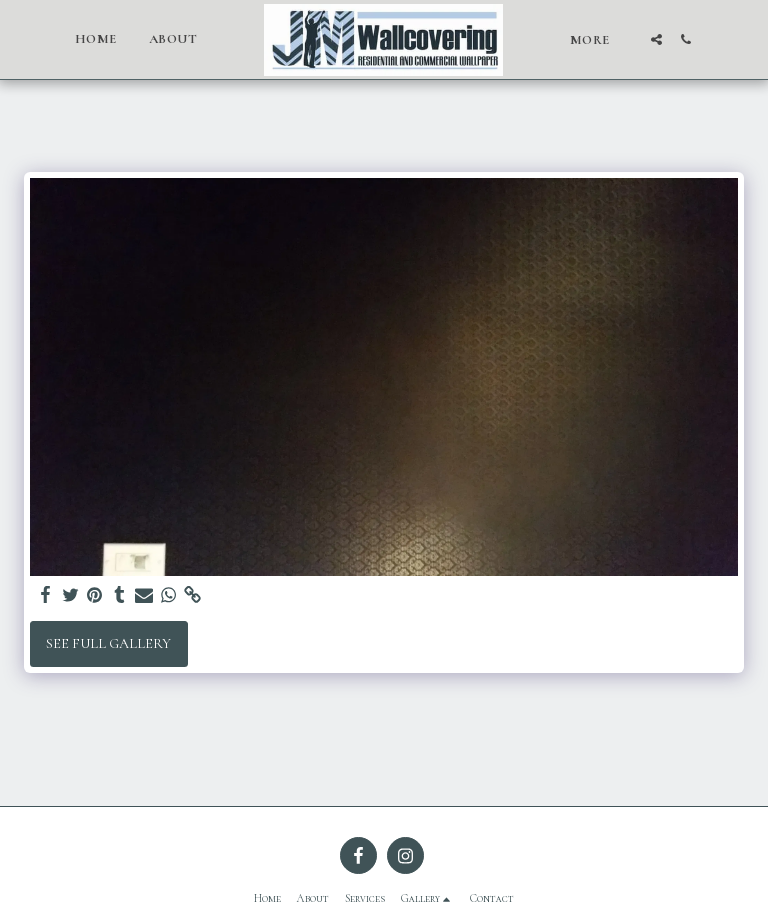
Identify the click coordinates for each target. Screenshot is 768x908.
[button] (656, 39)
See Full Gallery (108, 643)
